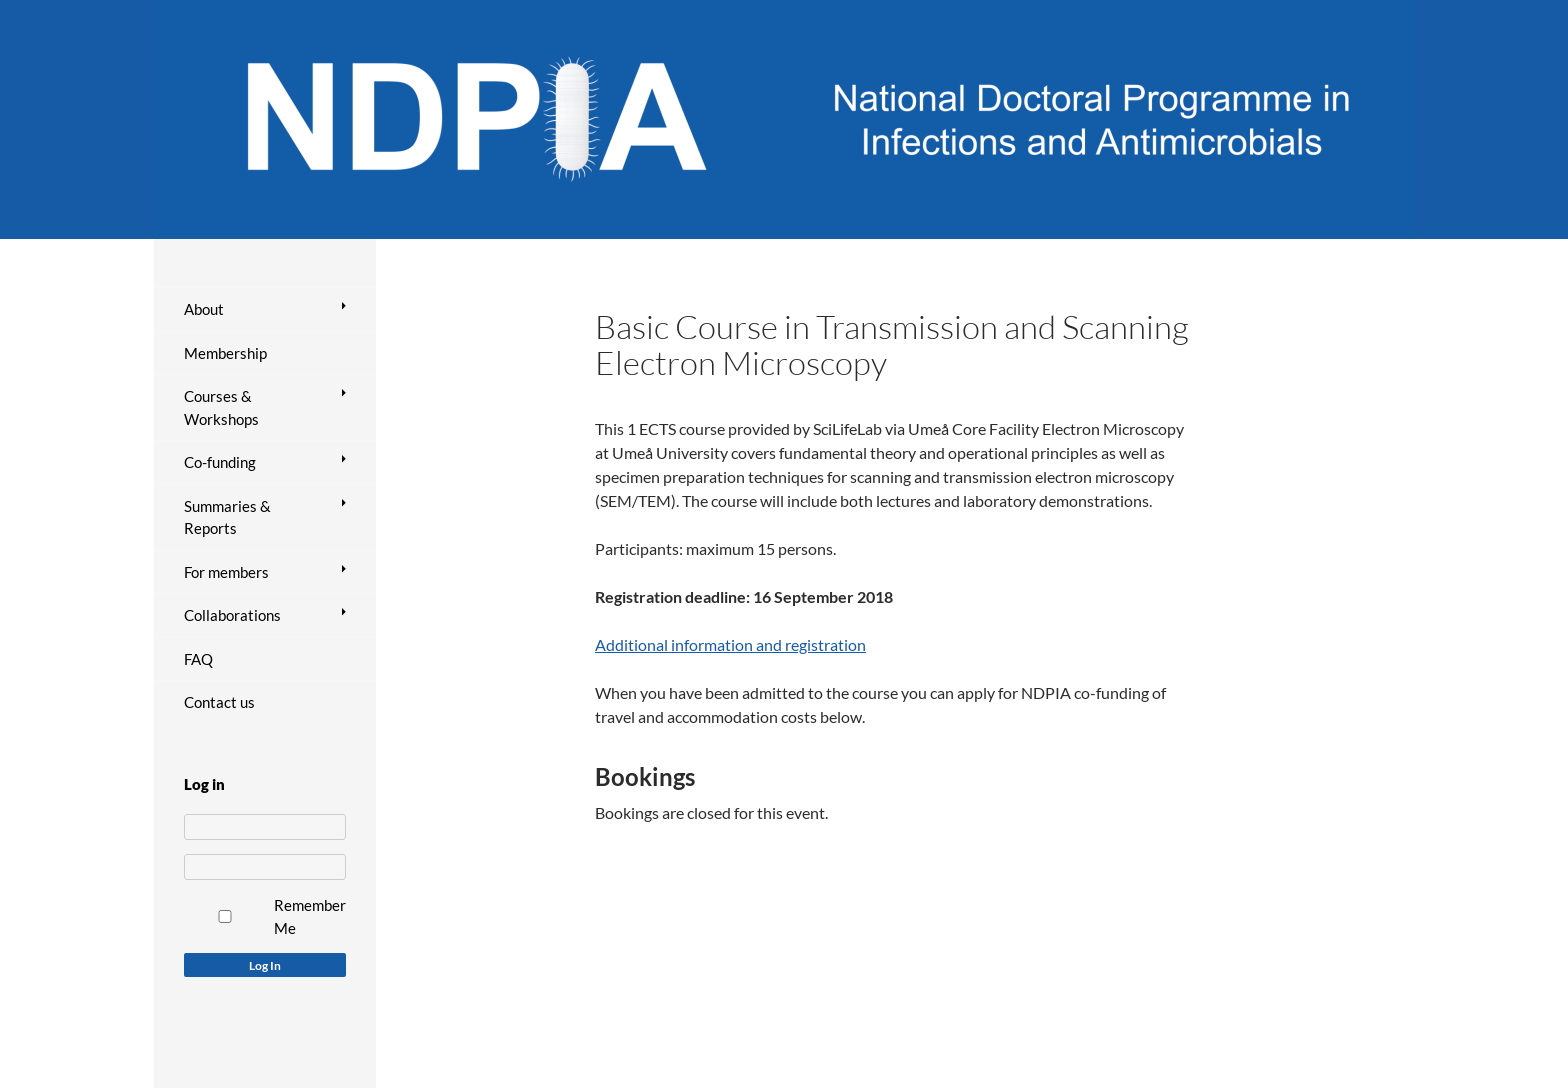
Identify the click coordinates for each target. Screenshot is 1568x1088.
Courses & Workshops (221, 407)
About (204, 309)
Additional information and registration (730, 644)
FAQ (198, 659)
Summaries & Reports (227, 517)
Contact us (219, 702)
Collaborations (232, 615)
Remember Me (310, 916)
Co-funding (220, 462)
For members (226, 572)
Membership (225, 353)
